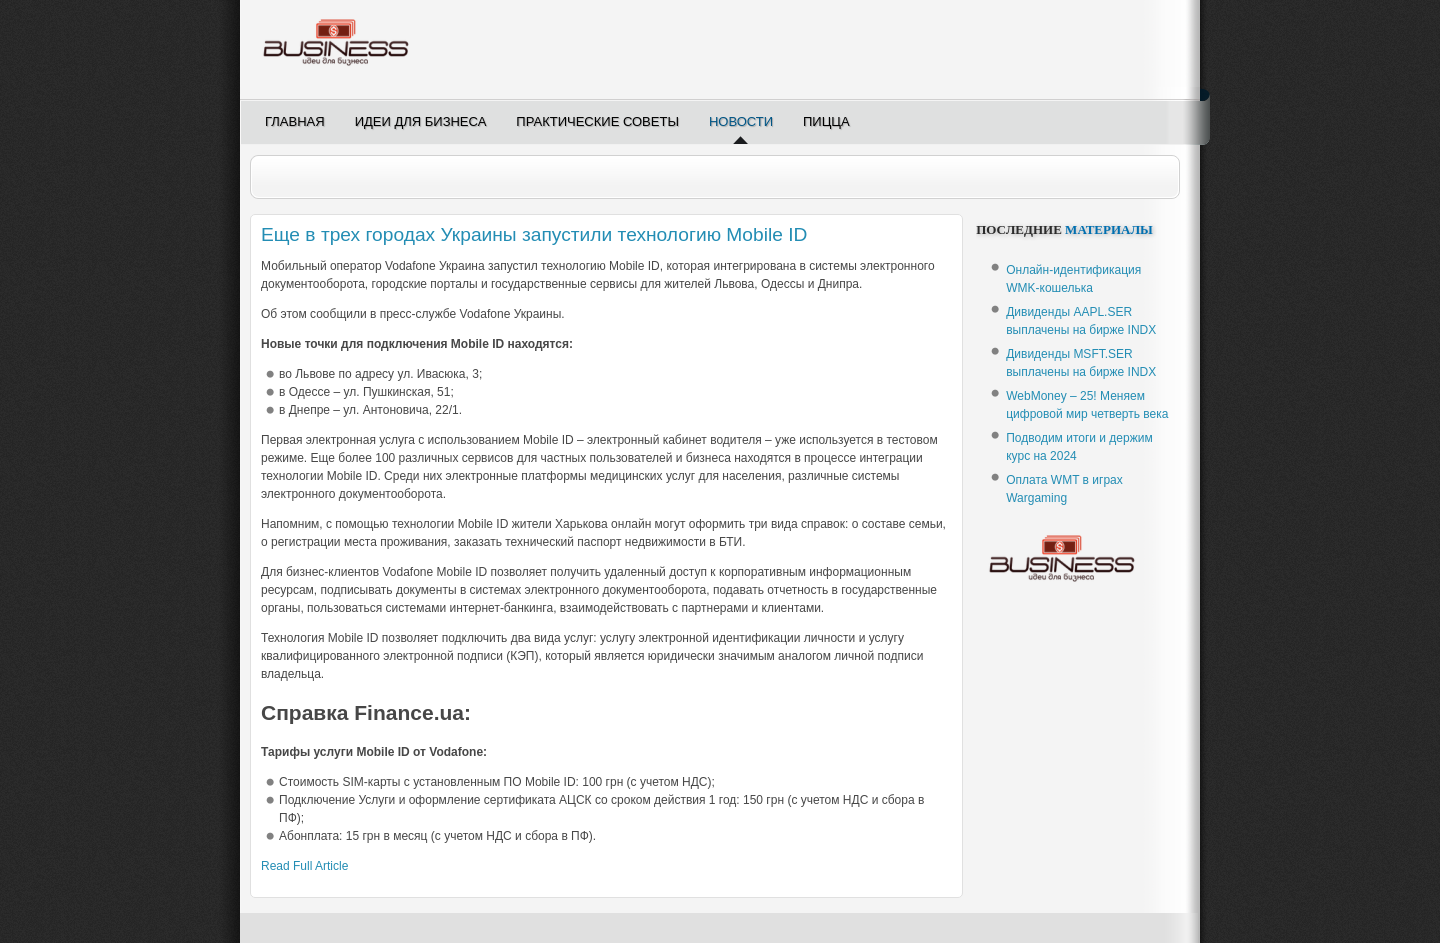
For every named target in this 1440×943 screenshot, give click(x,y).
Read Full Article (304, 866)
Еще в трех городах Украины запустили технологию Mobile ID (534, 234)
